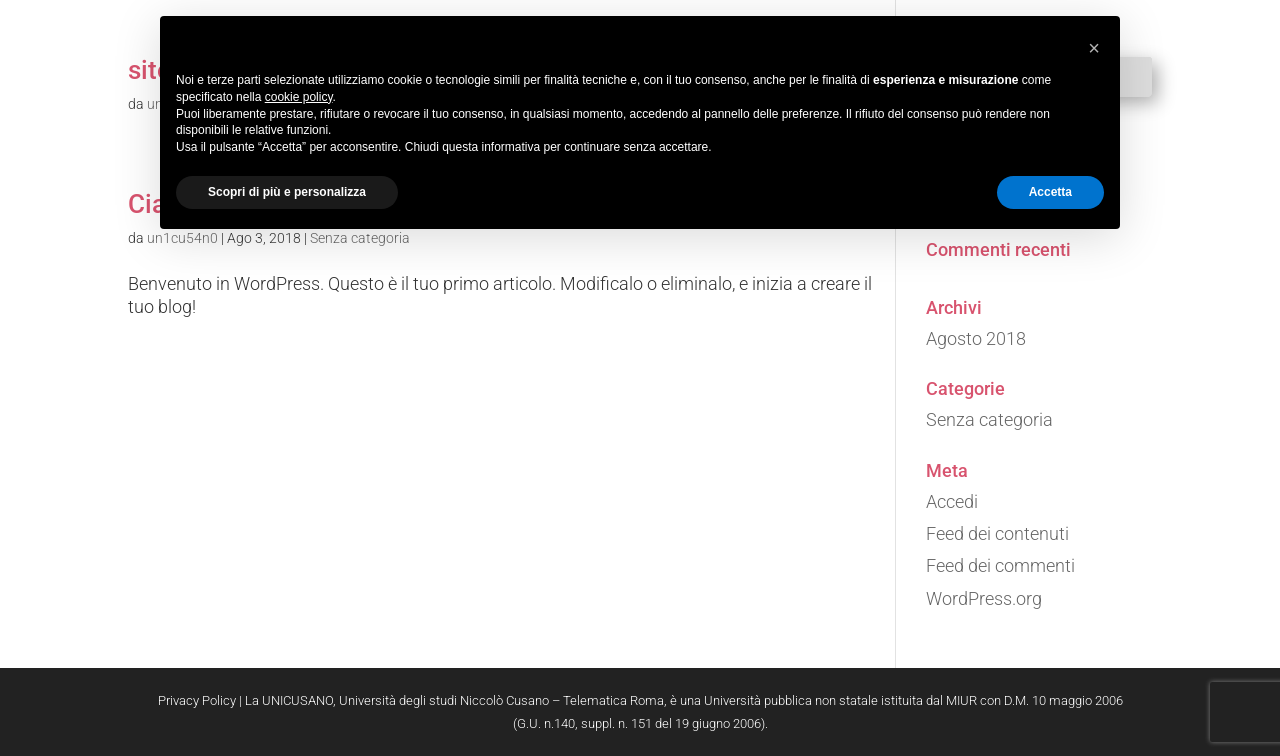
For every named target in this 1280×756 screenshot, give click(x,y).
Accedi (952, 501)
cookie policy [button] (299, 97)
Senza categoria (989, 419)
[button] (1094, 48)
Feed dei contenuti (997, 533)
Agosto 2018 (976, 338)
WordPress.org (984, 598)
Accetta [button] (1050, 192)
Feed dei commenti (1000, 565)
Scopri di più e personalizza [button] (287, 192)
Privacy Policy (197, 700)
